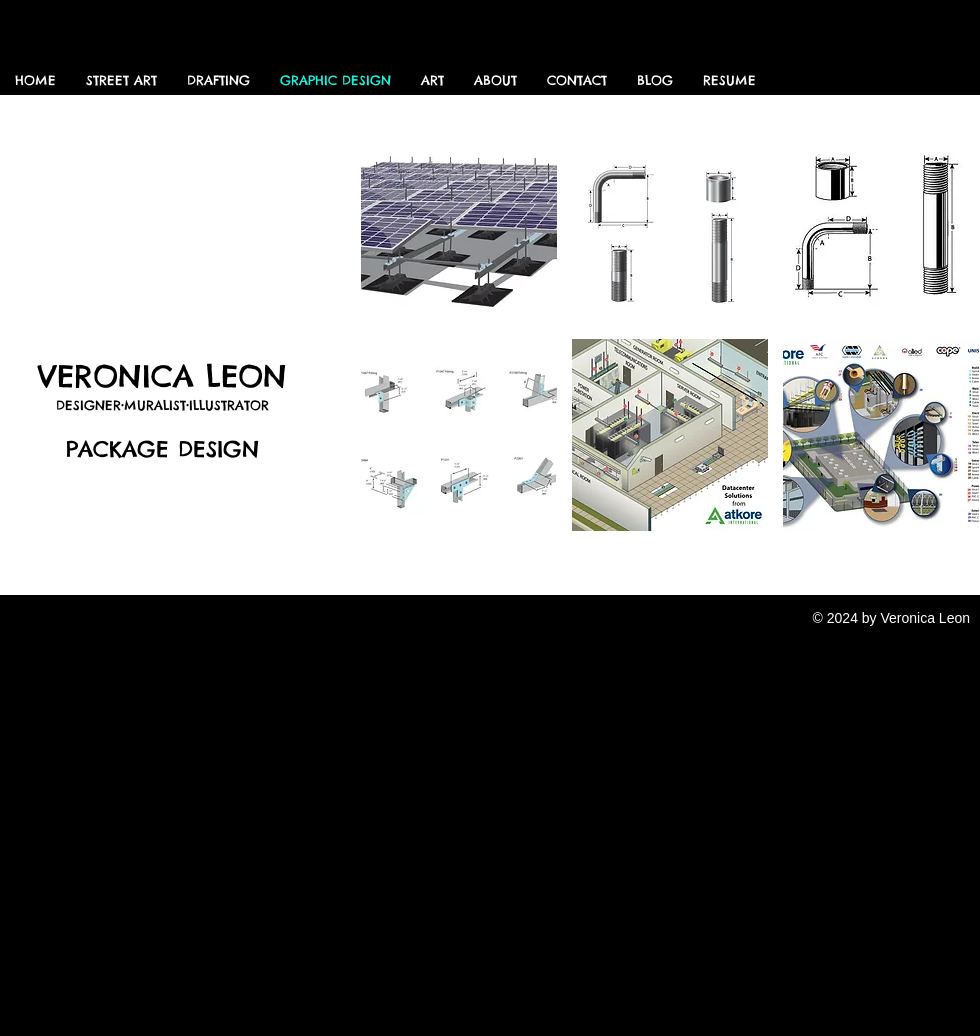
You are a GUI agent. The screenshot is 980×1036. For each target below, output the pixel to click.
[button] (459, 228)
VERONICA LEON (162, 376)
